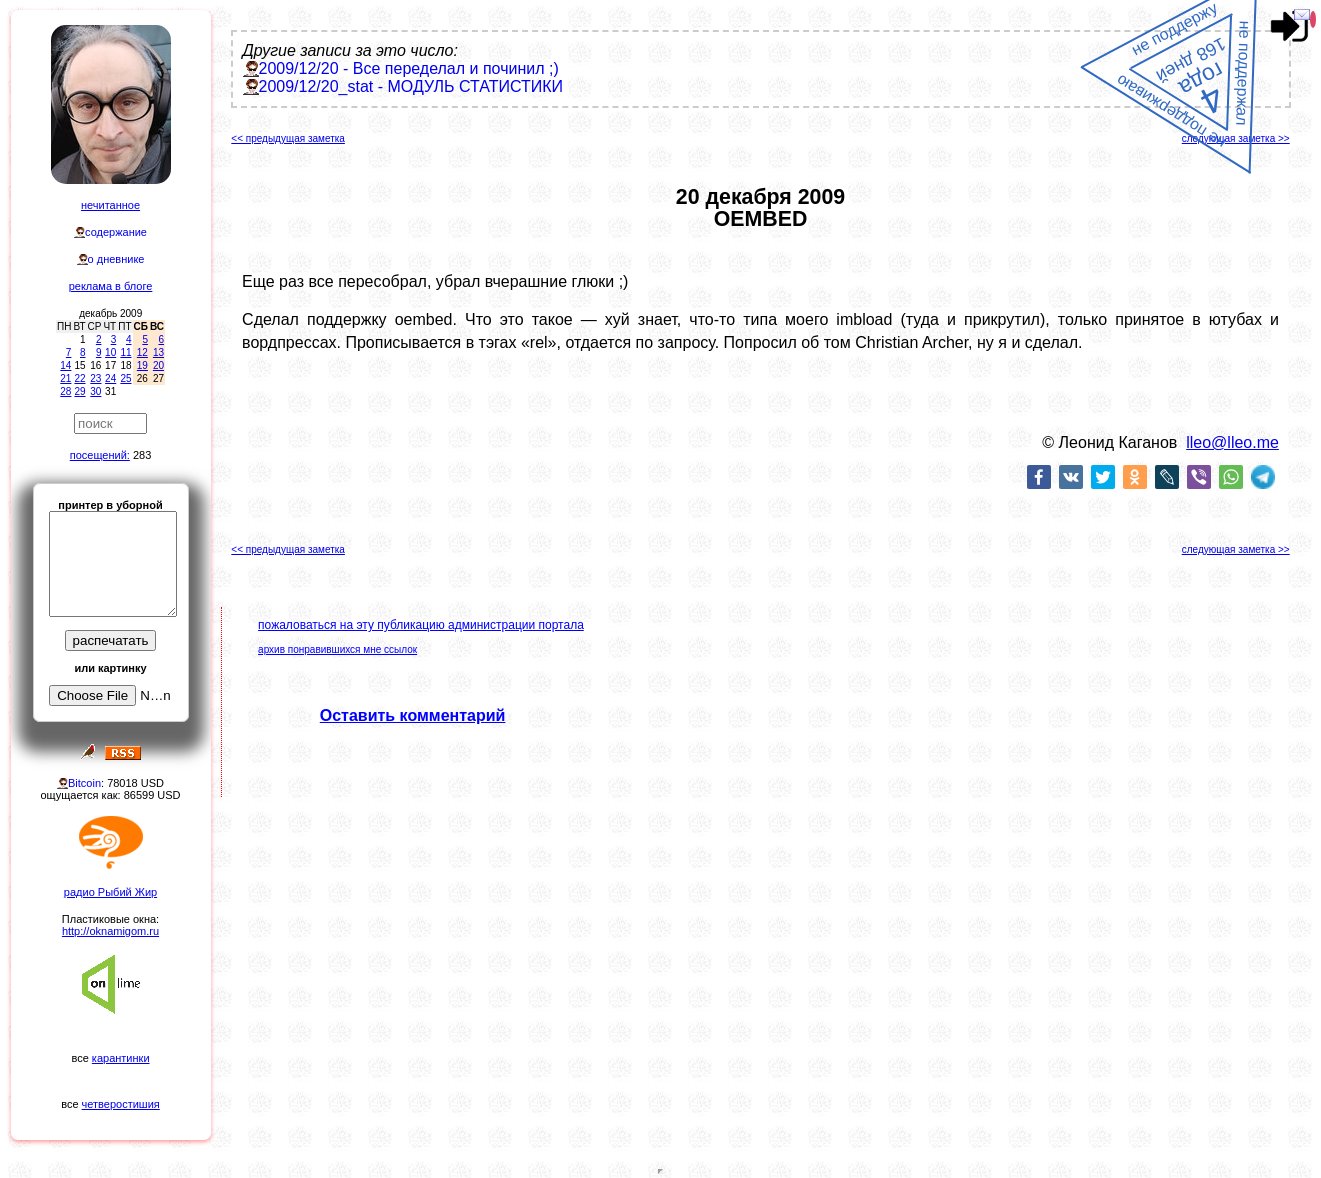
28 (65, 391)
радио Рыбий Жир (110, 892)
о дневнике (116, 259)
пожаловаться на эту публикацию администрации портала (421, 625)
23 (95, 378)
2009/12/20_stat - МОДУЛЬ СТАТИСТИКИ (411, 86)
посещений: (100, 455)
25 (125, 378)
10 (110, 352)
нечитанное (110, 205)
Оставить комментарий (413, 715)
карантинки (121, 1058)
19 (142, 365)
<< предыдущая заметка (288, 138)
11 (125, 352)
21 (65, 378)
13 (158, 352)
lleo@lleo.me (1232, 442)
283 (142, 455)
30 (95, 391)
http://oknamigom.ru (110, 931)
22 (79, 378)
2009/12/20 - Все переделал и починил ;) (409, 68)
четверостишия (121, 1104)
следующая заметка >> (1236, 138)
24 (110, 378)
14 (65, 365)
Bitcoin (84, 783)
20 (158, 365)
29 (79, 391)
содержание (116, 232)
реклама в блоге (111, 286)
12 (142, 352)
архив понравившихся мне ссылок (337, 649)
